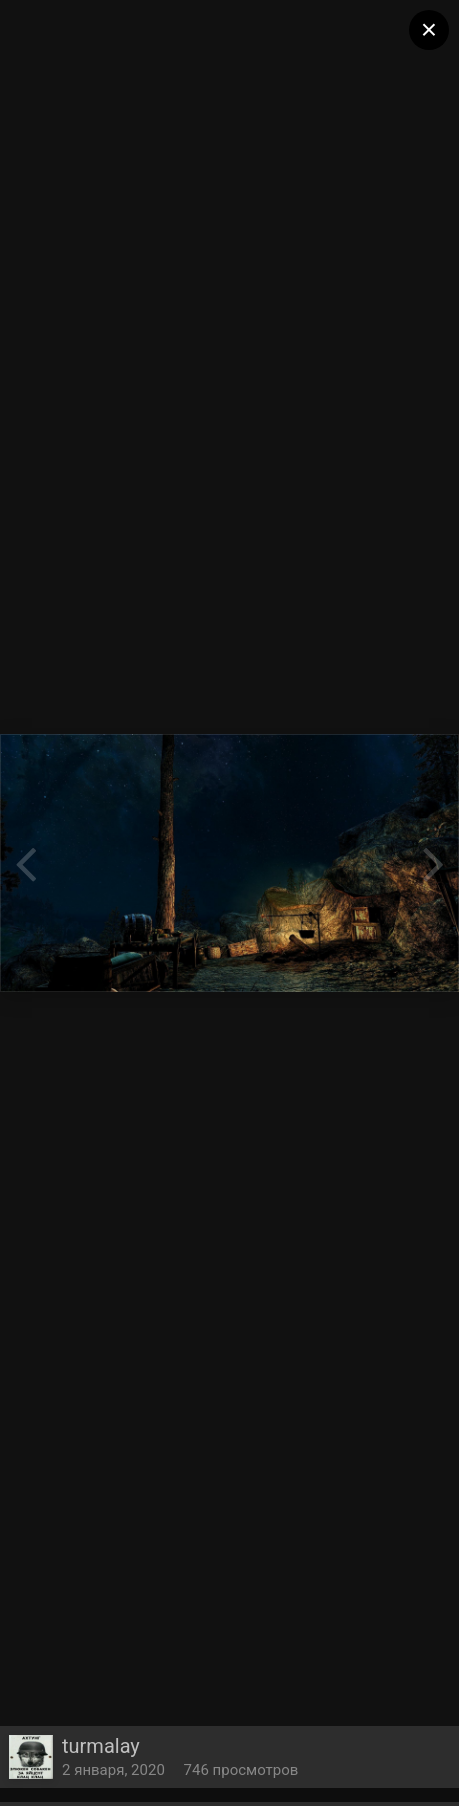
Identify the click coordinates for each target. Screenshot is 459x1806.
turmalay (101, 1746)
